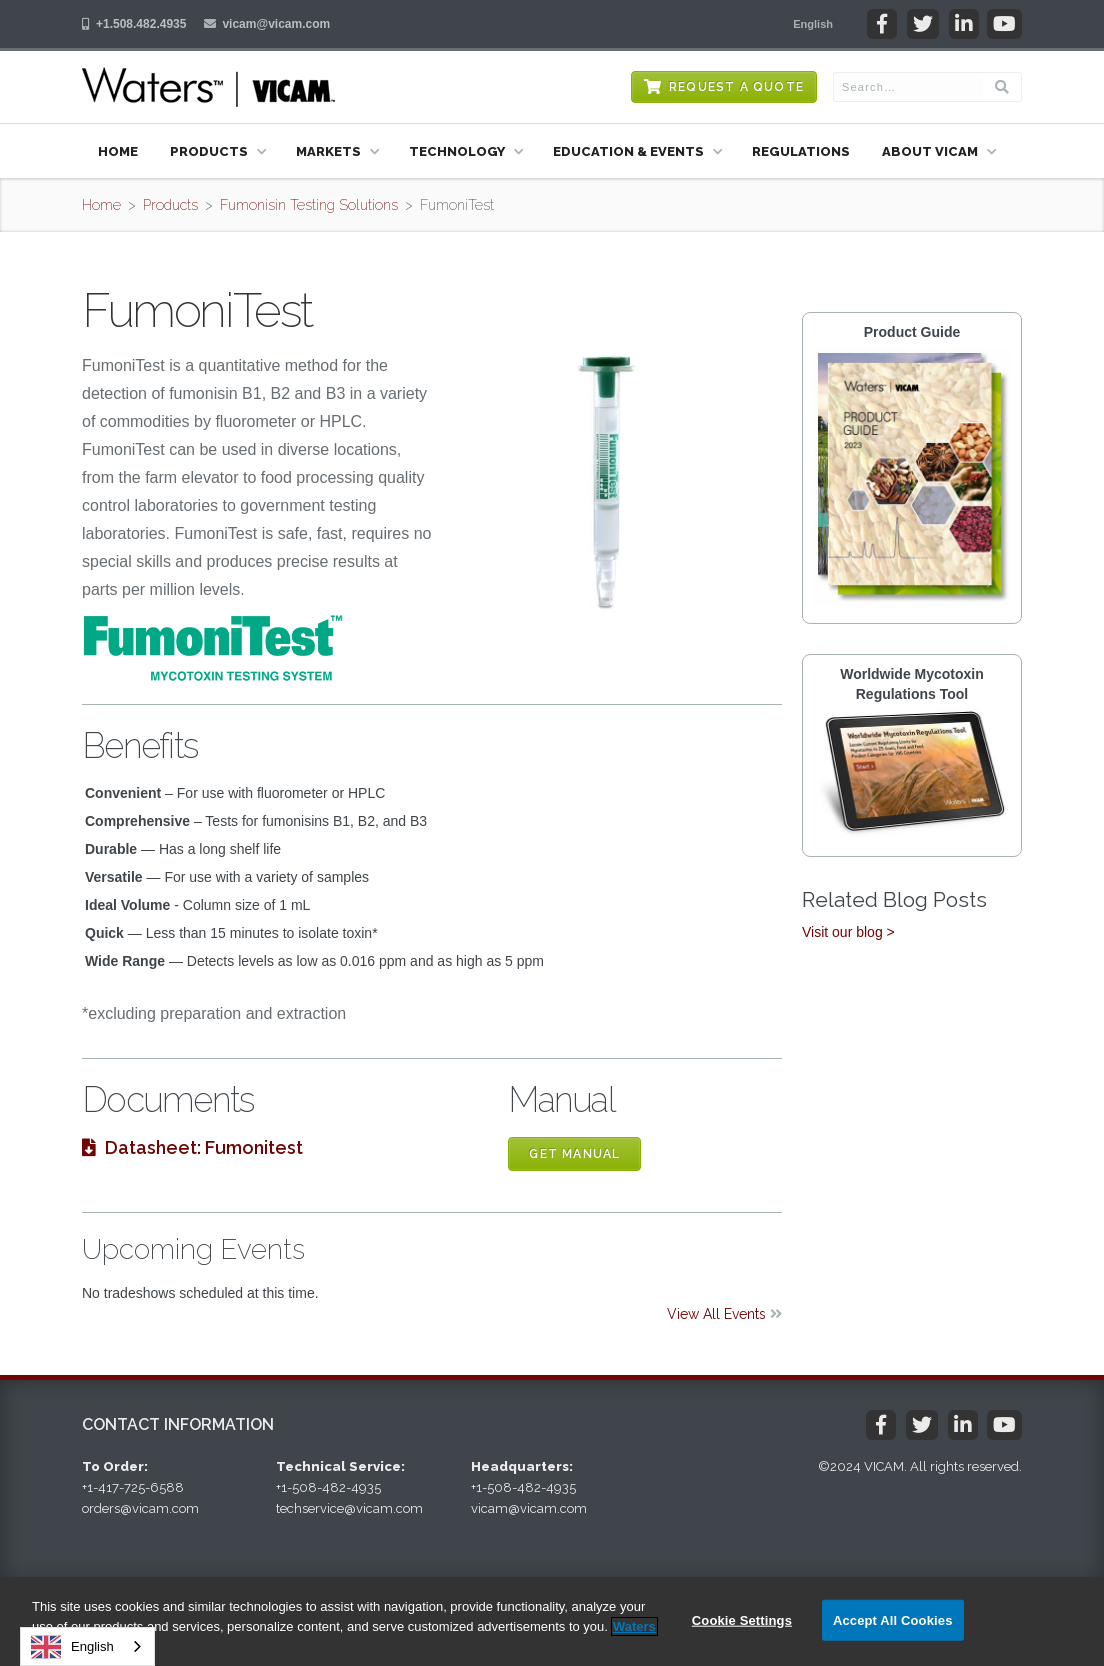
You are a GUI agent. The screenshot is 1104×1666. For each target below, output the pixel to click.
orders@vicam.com (140, 1508)
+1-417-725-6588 (133, 1487)
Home (118, 151)
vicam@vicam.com (276, 24)
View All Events (724, 1314)
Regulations (801, 151)
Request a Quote (736, 87)
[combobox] (87, 1646)
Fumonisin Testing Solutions (309, 205)
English (72, 1647)
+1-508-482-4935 (328, 1487)
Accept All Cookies (893, 1619)
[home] (208, 87)
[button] (813, 24)
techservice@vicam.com (349, 1508)
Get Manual (574, 1154)
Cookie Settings (742, 1619)
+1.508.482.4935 (141, 24)
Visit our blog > (848, 932)
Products (170, 205)
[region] (552, 1621)
